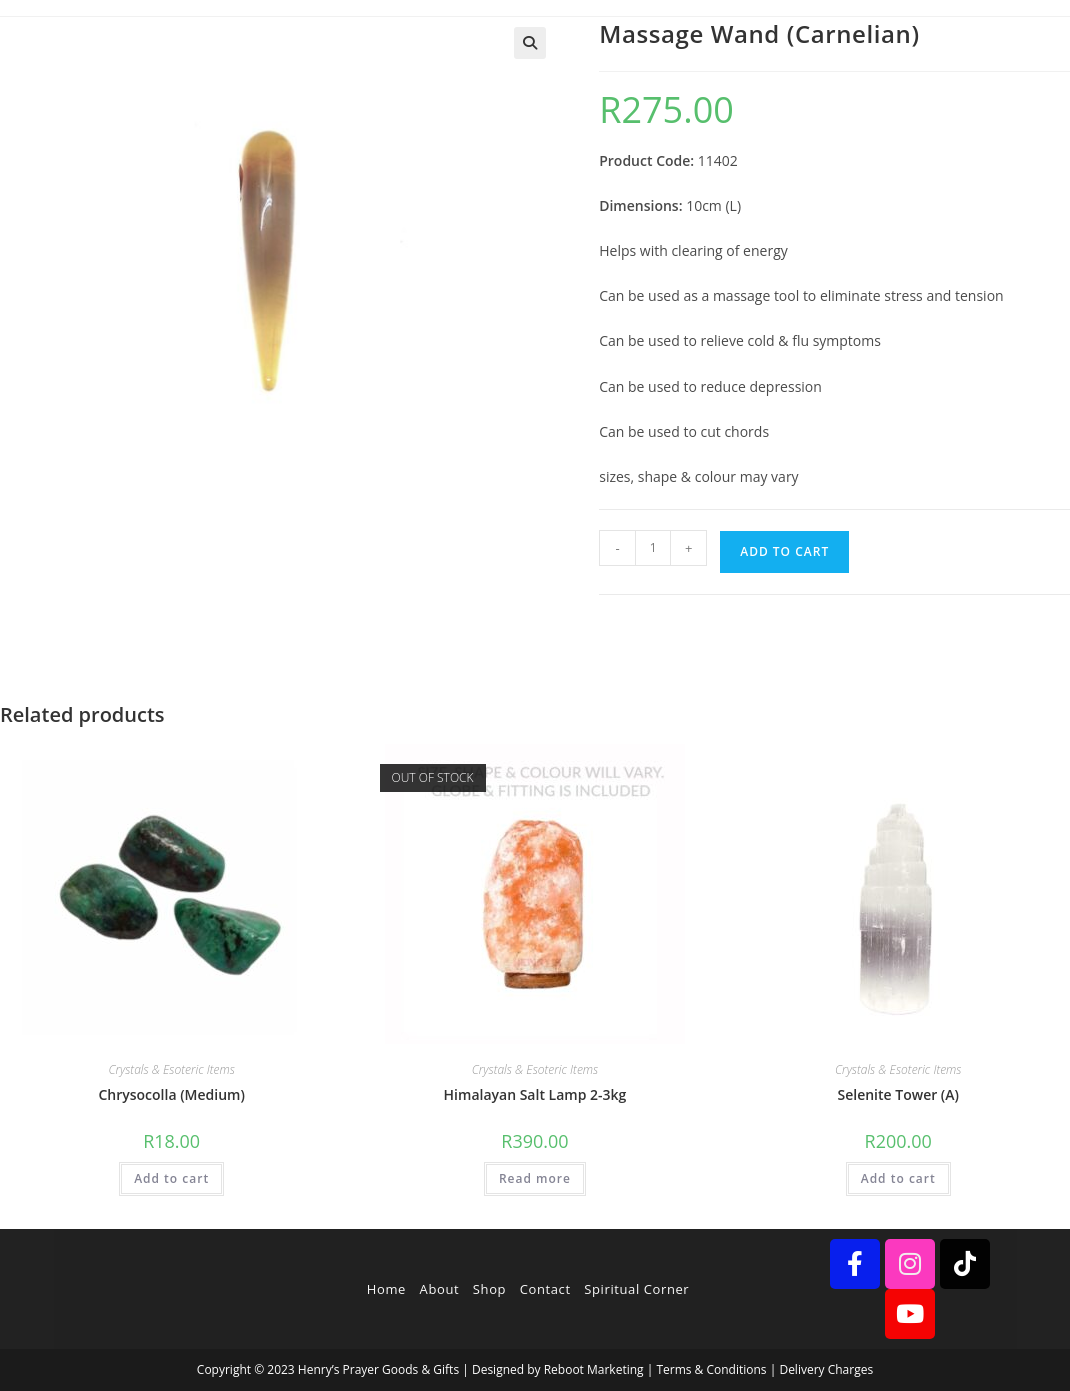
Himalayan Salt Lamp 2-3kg (535, 1094)
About (440, 1289)
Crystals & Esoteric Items (171, 1069)
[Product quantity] (653, 548)
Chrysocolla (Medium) (171, 1094)
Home (386, 1289)
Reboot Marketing (594, 1369)
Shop (489, 1289)
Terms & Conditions (711, 1369)
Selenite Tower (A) (898, 1094)
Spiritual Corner (636, 1289)
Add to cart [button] (171, 1178)
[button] (530, 43)
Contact (545, 1289)
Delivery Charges (826, 1369)
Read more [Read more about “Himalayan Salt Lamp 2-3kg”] (535, 1178)
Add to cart (784, 551)
